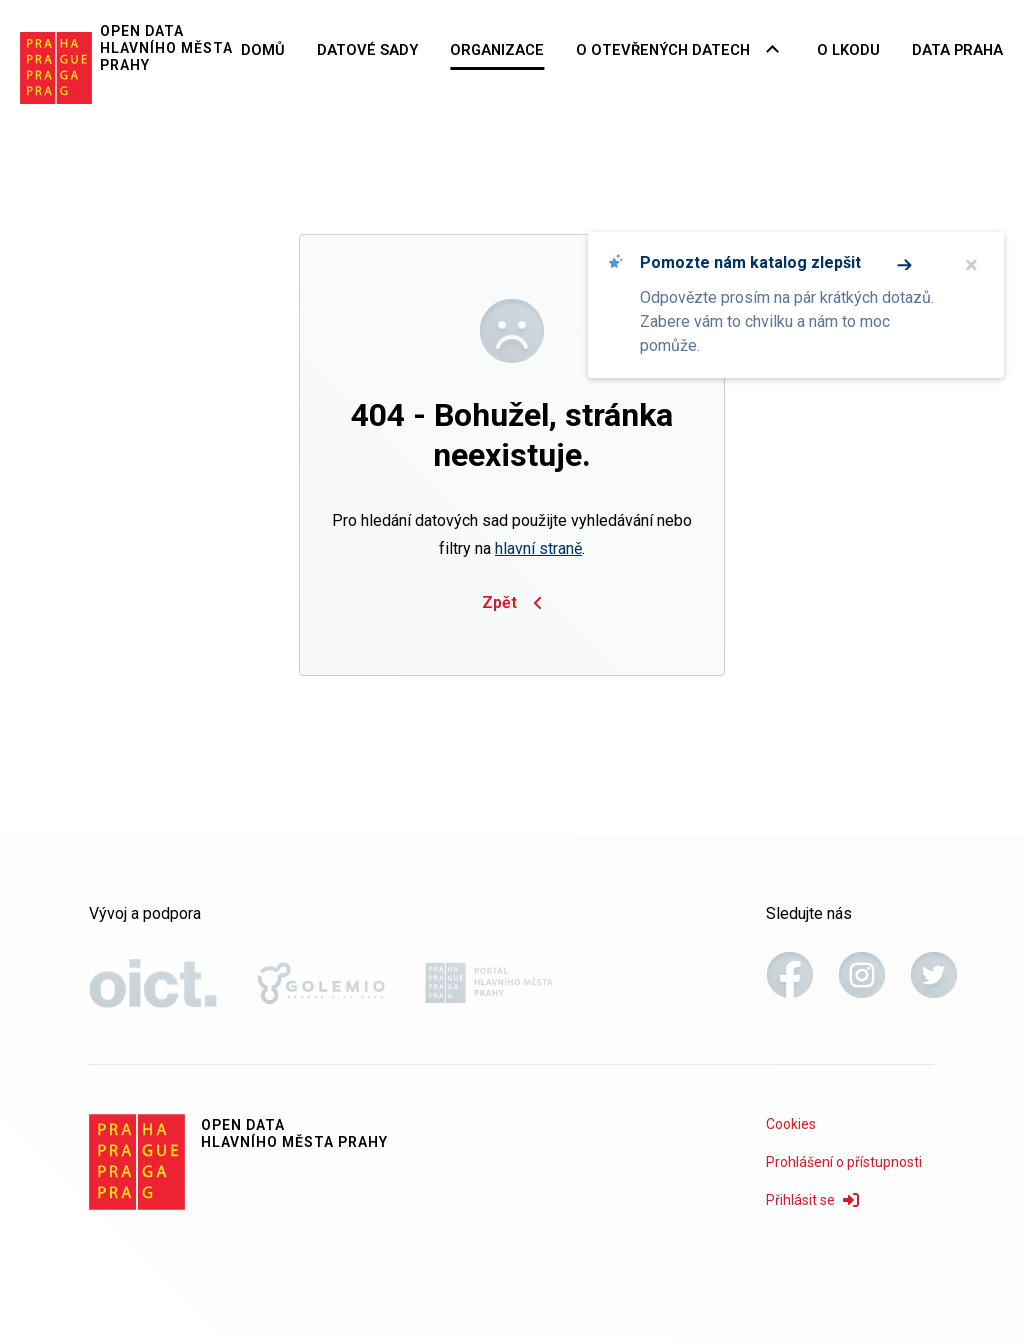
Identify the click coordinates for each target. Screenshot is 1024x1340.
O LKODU (861, 48)
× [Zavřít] (971, 265)
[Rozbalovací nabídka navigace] (788, 49)
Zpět (512, 603)
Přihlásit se (812, 1200)
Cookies (791, 1124)
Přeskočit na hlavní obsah (0, 1)
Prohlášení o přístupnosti (844, 1162)
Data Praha (963, 48)
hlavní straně (538, 548)
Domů (316, 48)
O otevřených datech (687, 48)
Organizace (533, 48)
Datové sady (413, 48)
